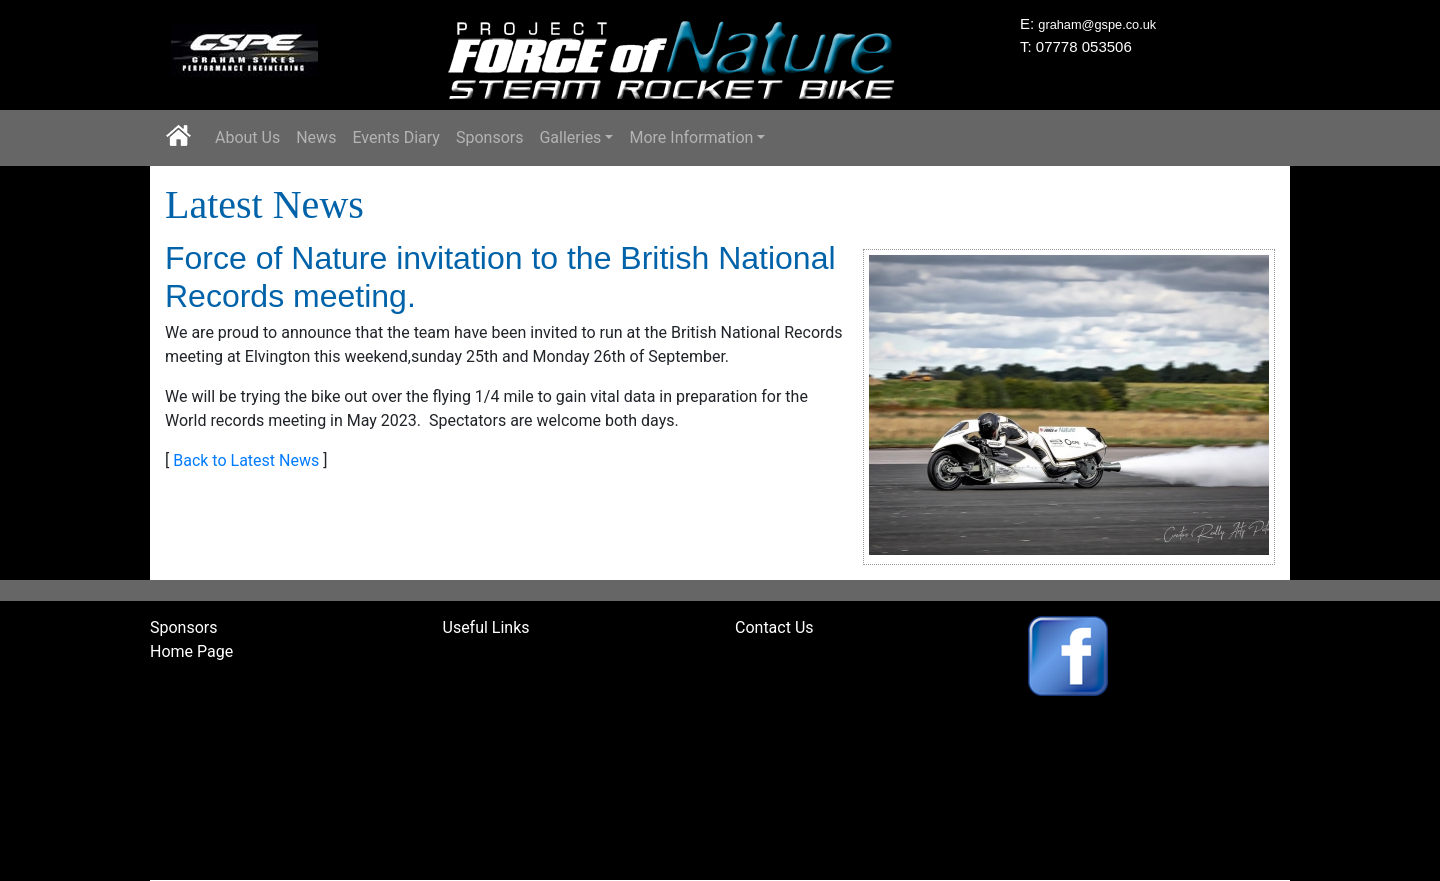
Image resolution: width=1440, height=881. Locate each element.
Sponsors (490, 137)
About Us (247, 137)
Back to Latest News (246, 460)
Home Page (191, 651)
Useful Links (486, 627)
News (316, 137)
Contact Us (774, 627)
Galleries (570, 137)
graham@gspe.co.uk (1097, 24)
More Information (691, 137)
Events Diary (396, 137)
